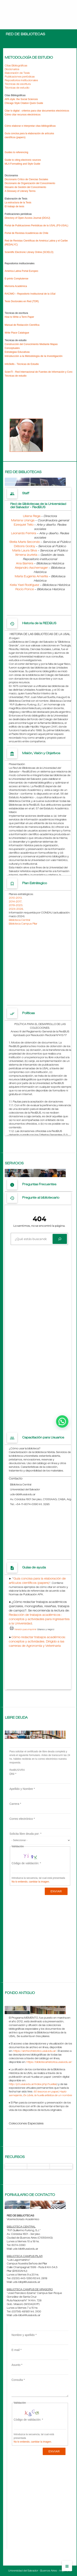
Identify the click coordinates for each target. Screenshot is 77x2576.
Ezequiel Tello (23, 524)
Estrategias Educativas (17, 351)
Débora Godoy (24, 546)
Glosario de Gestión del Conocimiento (25, 187)
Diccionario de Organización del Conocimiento (30, 183)
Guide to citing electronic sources (23, 159)
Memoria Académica (16, 286)
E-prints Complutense (16, 278)
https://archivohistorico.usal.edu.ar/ (34, 2051)
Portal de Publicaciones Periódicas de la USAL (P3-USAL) (36, 225)
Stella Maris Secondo (24, 542)
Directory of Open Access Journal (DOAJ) (27, 217)
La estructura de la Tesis (18, 202)
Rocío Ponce (24, 589)
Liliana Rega (31, 516)
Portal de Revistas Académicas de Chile (26, 232)
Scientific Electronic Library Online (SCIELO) (29, 252)
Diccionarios (12, 69)
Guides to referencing (16, 152)
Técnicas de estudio (16, 375)
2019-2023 (15, 905)
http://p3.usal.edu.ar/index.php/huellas (33, 2084)
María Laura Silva (24, 550)
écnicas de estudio (17, 88)
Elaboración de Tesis (17, 73)
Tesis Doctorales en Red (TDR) (22, 301)
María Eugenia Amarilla (31, 576)
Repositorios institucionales (21, 80)
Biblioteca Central (19, 920)
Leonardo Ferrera (23, 533)
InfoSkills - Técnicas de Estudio (22, 363)
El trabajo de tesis (14, 206)
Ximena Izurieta (26, 554)
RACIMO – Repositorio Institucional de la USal (30, 293)
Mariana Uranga (22, 520)
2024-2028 (16, 909)
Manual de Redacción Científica (22, 324)
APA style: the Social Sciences (21, 99)
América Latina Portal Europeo (21, 270)
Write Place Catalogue (17, 332)
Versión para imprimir (25, 1630)
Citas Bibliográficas (16, 66)
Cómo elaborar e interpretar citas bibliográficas (30, 125)
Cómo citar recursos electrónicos (23, 114)
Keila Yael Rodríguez (24, 585)
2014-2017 (15, 901)
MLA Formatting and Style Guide (23, 163)
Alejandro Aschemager (31, 567)
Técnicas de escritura (18, 84)
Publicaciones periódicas (20, 77)
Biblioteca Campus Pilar (23, 923)
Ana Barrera (24, 563)
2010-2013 (15, 898)
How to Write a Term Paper (19, 316)
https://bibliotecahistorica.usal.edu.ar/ (49, 2062)
